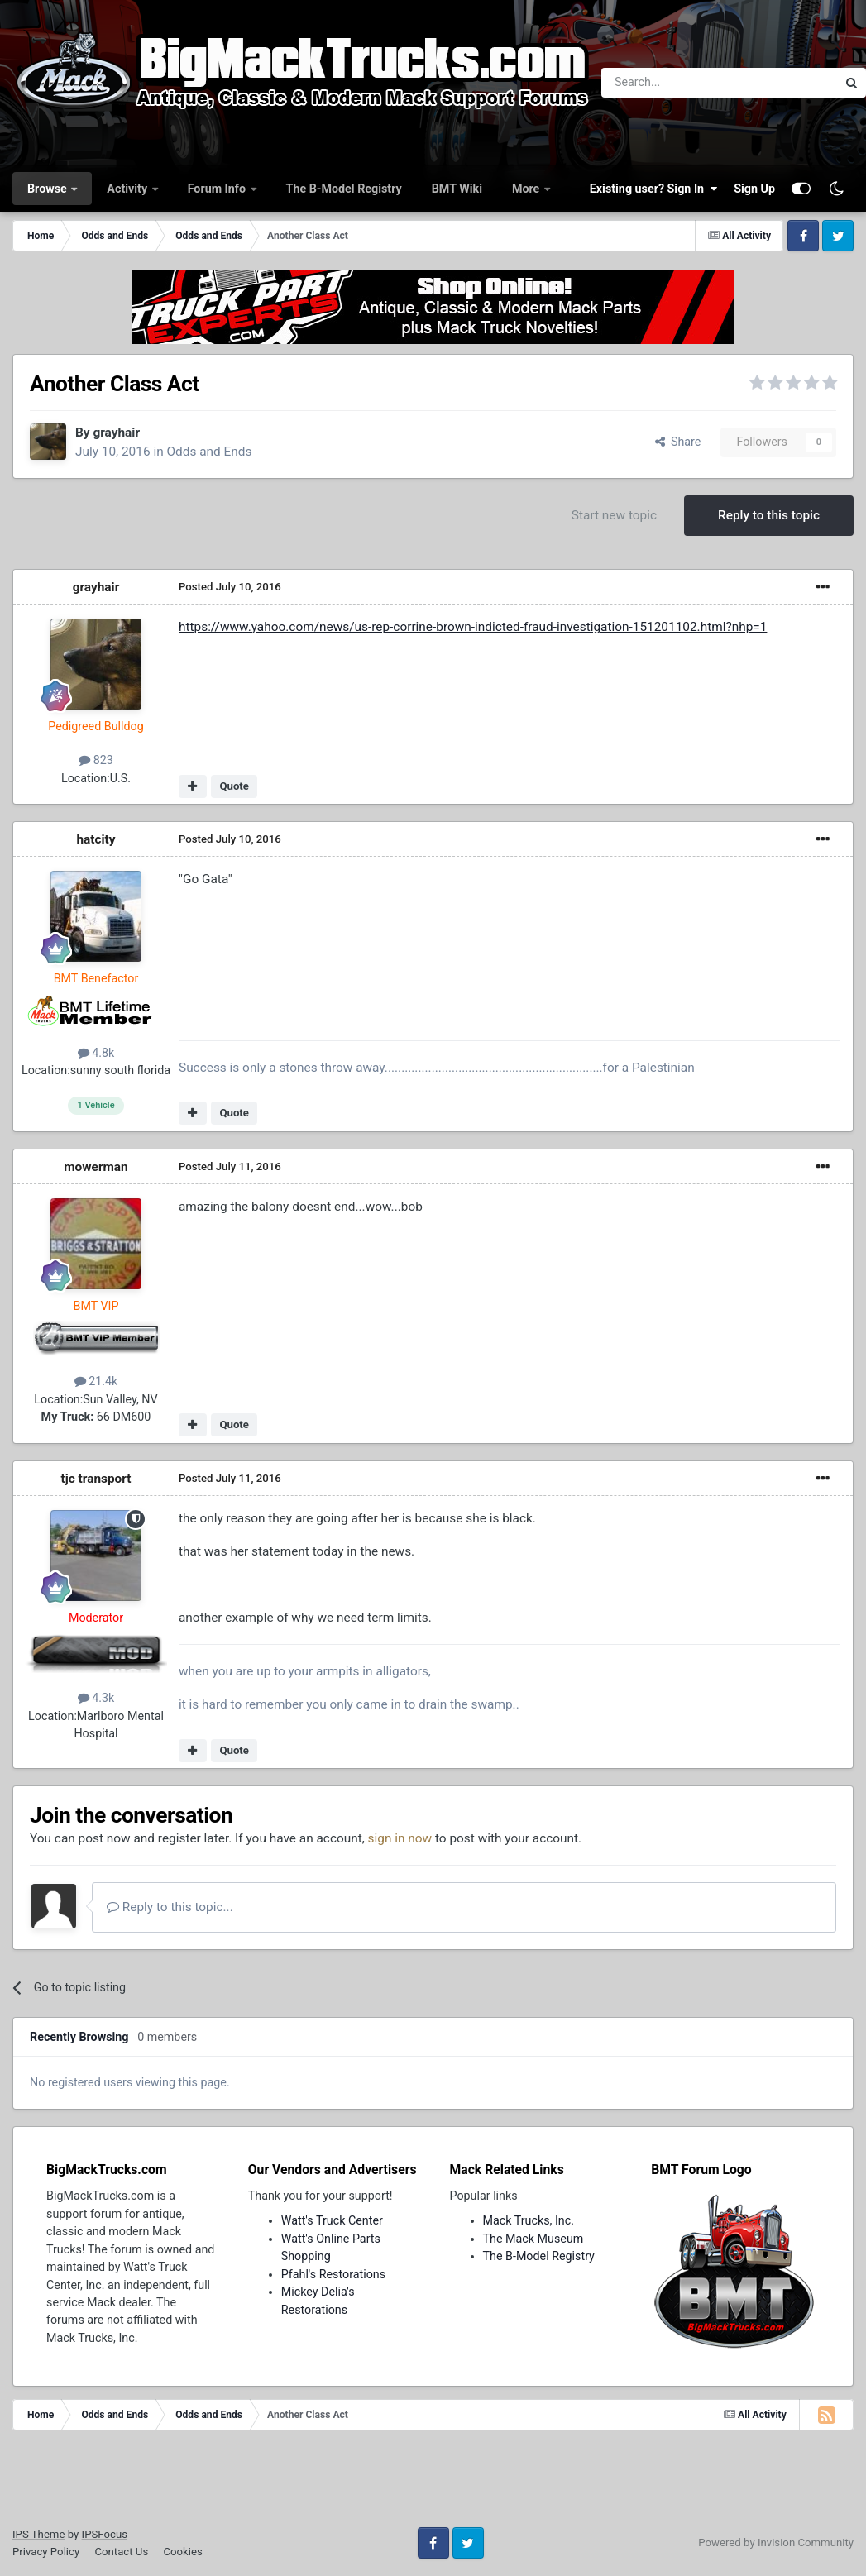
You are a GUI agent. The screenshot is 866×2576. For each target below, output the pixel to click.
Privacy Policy (45, 2551)
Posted (230, 587)
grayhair (116, 432)
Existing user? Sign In (653, 188)
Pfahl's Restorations (333, 2274)
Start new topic (614, 515)
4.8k (96, 1052)
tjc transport (96, 1478)
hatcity (95, 839)
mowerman (95, 1166)
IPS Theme (38, 2534)
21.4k (96, 1381)
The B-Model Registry (344, 188)
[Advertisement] (433, 2484)
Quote (234, 786)
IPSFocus (104, 2534)
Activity (128, 188)
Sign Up (754, 188)
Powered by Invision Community (776, 2542)
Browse (48, 188)
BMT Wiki (457, 188)
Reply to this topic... (170, 1907)
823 (96, 760)
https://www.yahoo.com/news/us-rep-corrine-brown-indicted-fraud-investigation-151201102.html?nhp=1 (473, 626)
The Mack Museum (533, 2238)
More (527, 188)
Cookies (182, 2551)
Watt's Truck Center (332, 2220)
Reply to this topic (769, 515)
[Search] (676, 83)
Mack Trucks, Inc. (529, 2220)
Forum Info (218, 188)
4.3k (96, 1697)
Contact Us (121, 2551)
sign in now (400, 1838)
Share (678, 441)
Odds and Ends (208, 451)
